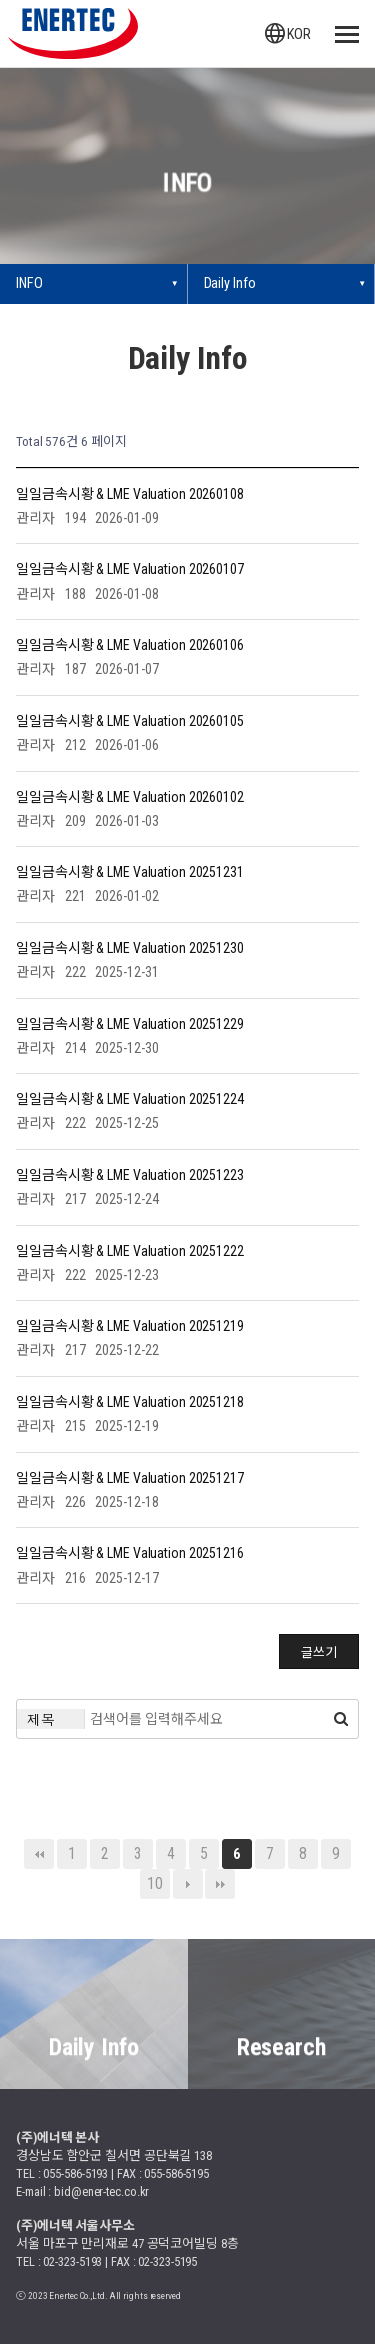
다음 (188, 1884)
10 (155, 1884)
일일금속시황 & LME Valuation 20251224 (130, 1099)
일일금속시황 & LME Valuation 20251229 (130, 1023)
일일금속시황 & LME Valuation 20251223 (130, 1174)
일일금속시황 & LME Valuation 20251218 (130, 1402)
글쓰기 (319, 1652)
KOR (287, 34)
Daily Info (230, 283)
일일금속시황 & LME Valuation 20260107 (130, 569)
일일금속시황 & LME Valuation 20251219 (130, 1326)
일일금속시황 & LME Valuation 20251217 (130, 1477)
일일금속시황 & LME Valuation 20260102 (130, 796)
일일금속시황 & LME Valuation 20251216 (130, 1553)
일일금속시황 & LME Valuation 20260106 (130, 645)
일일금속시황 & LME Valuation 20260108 (130, 493)
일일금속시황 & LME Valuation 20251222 (130, 1250)
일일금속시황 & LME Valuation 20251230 (130, 947)
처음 (39, 1854)
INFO (29, 283)
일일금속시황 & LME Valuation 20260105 (130, 720)
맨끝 (220, 1884)
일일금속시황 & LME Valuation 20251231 (130, 872)
